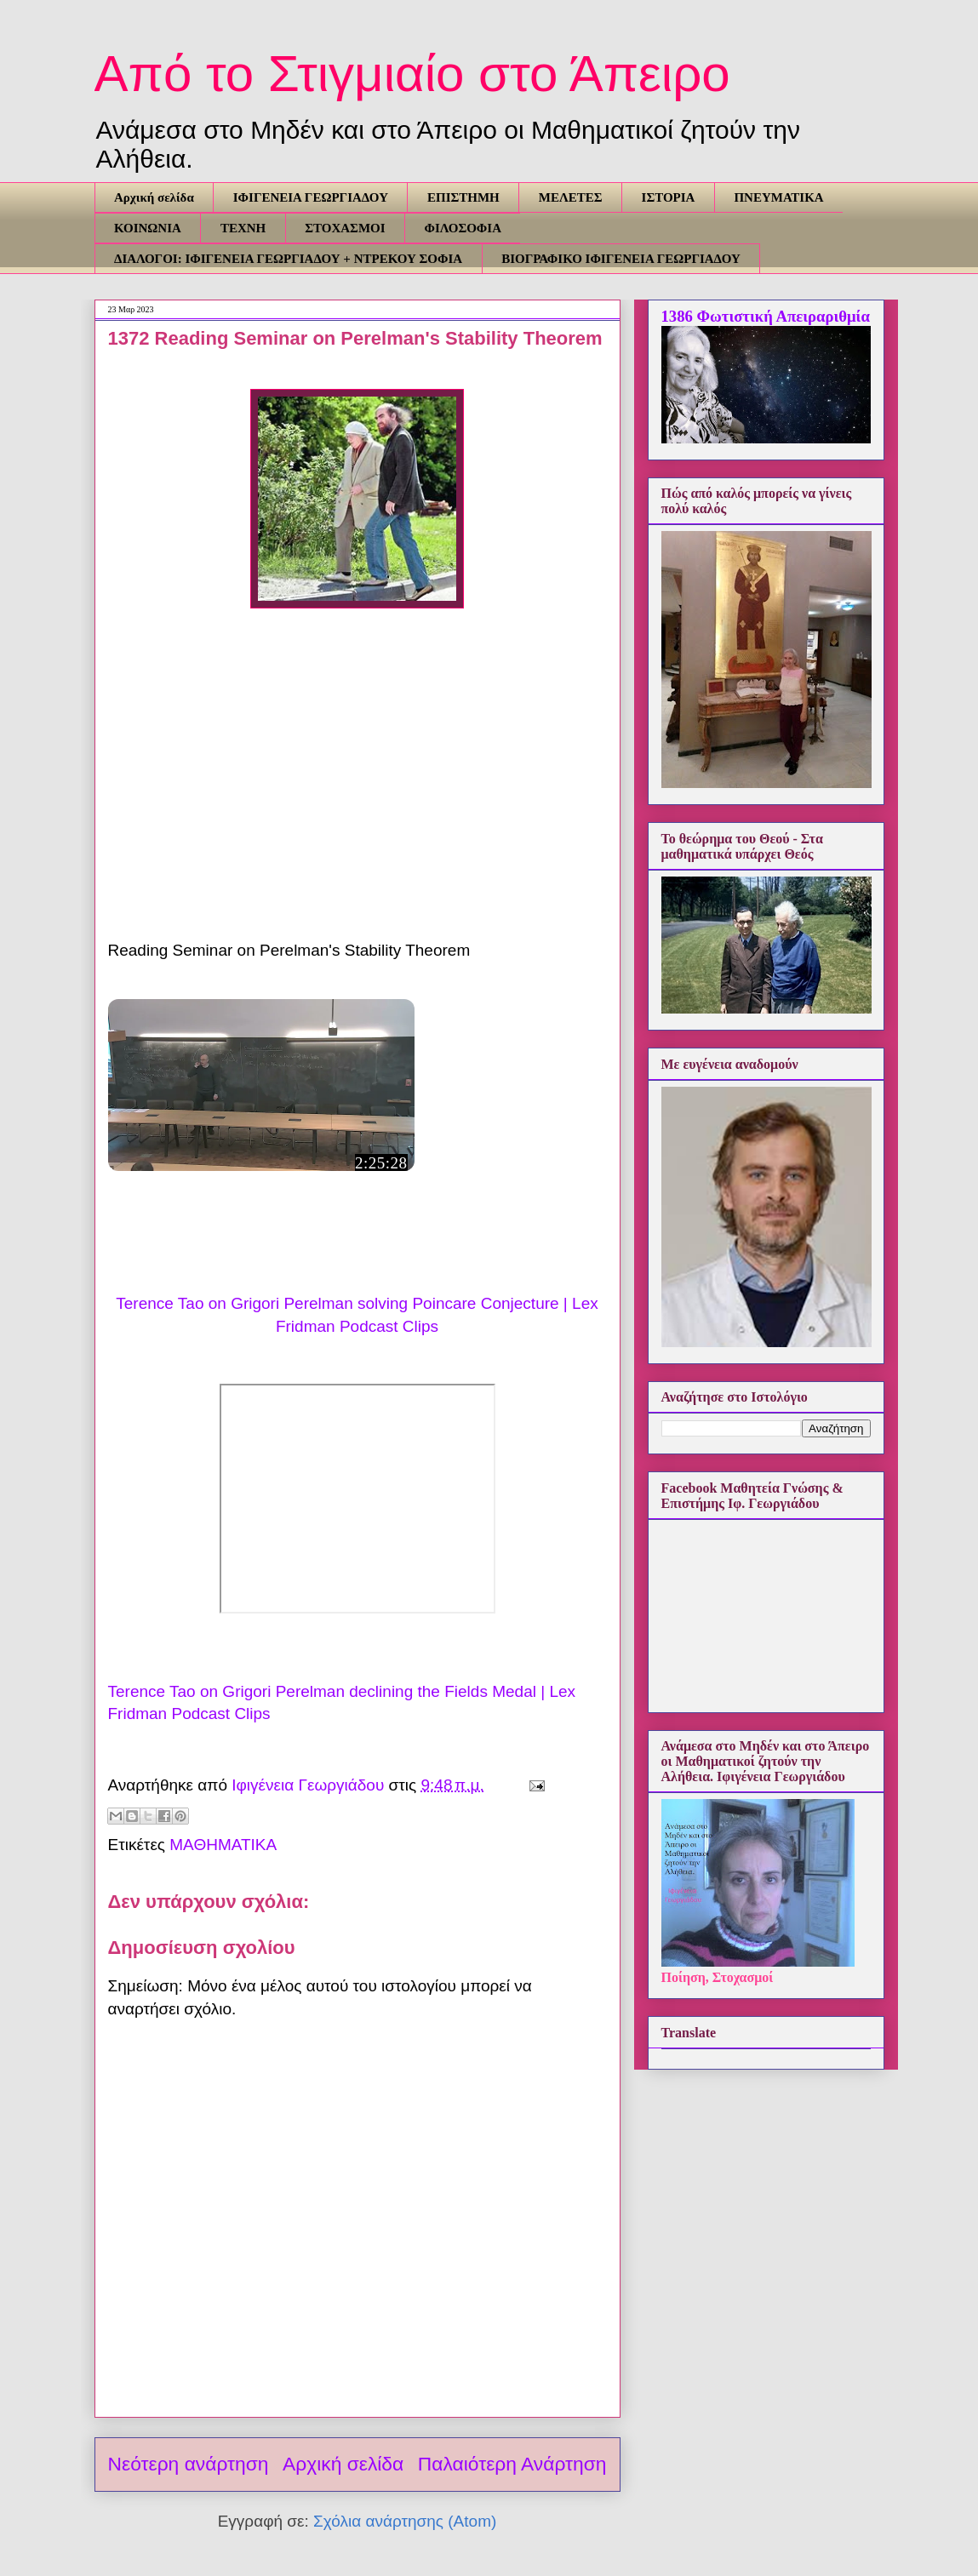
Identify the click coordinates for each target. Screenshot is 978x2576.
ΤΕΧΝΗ (243, 228)
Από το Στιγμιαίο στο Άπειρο (412, 73)
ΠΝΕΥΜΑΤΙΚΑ (778, 197)
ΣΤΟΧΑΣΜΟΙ (345, 228)
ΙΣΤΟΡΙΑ (668, 197)
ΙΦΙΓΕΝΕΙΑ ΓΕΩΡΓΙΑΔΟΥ (310, 197)
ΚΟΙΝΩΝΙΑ (147, 228)
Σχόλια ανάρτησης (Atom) (404, 2521)
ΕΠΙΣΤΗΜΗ (463, 197)
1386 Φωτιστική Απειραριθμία (765, 316)
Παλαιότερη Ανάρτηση (512, 2464)
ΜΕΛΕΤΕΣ (571, 197)
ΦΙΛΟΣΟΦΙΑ (463, 228)
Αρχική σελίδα (154, 197)
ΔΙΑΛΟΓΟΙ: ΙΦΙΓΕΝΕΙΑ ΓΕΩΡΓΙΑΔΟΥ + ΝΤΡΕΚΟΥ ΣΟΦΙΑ (288, 259)
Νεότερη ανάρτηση (188, 2464)
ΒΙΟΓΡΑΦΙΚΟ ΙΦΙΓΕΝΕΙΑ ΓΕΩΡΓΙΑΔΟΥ (621, 259)
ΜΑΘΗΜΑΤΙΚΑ (223, 1844)
